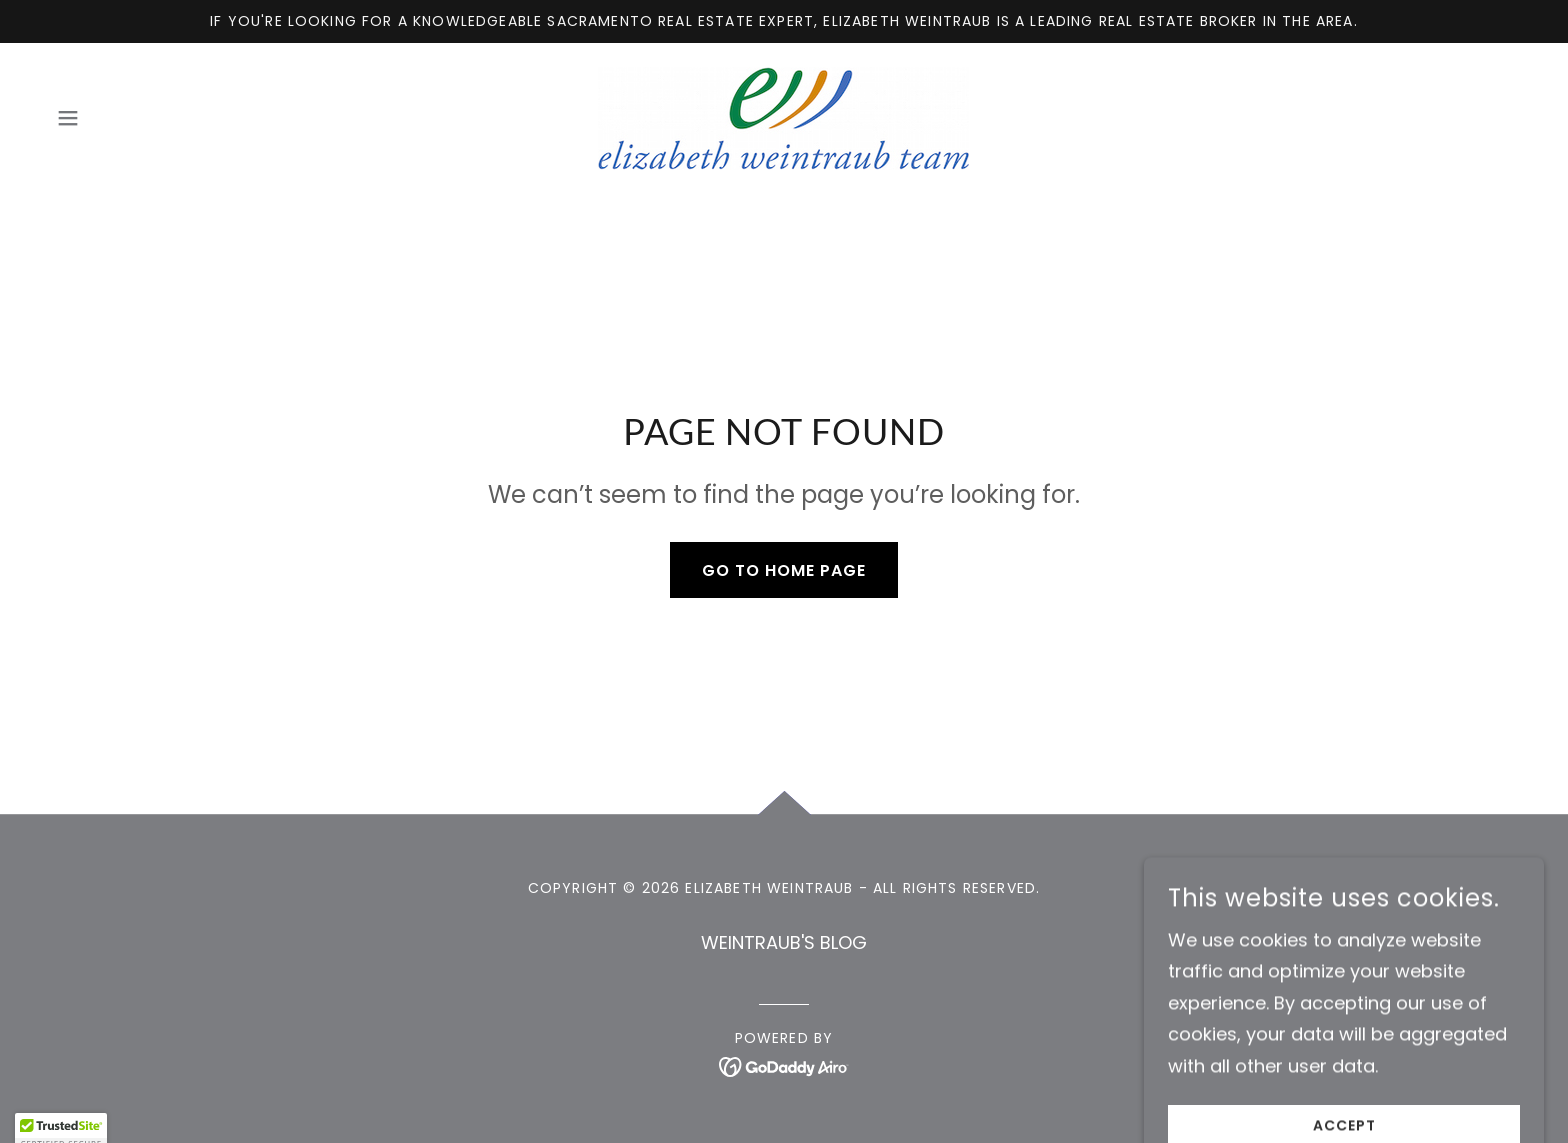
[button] (68, 118)
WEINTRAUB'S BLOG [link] (784, 942)
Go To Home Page (784, 570)
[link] (783, 116)
